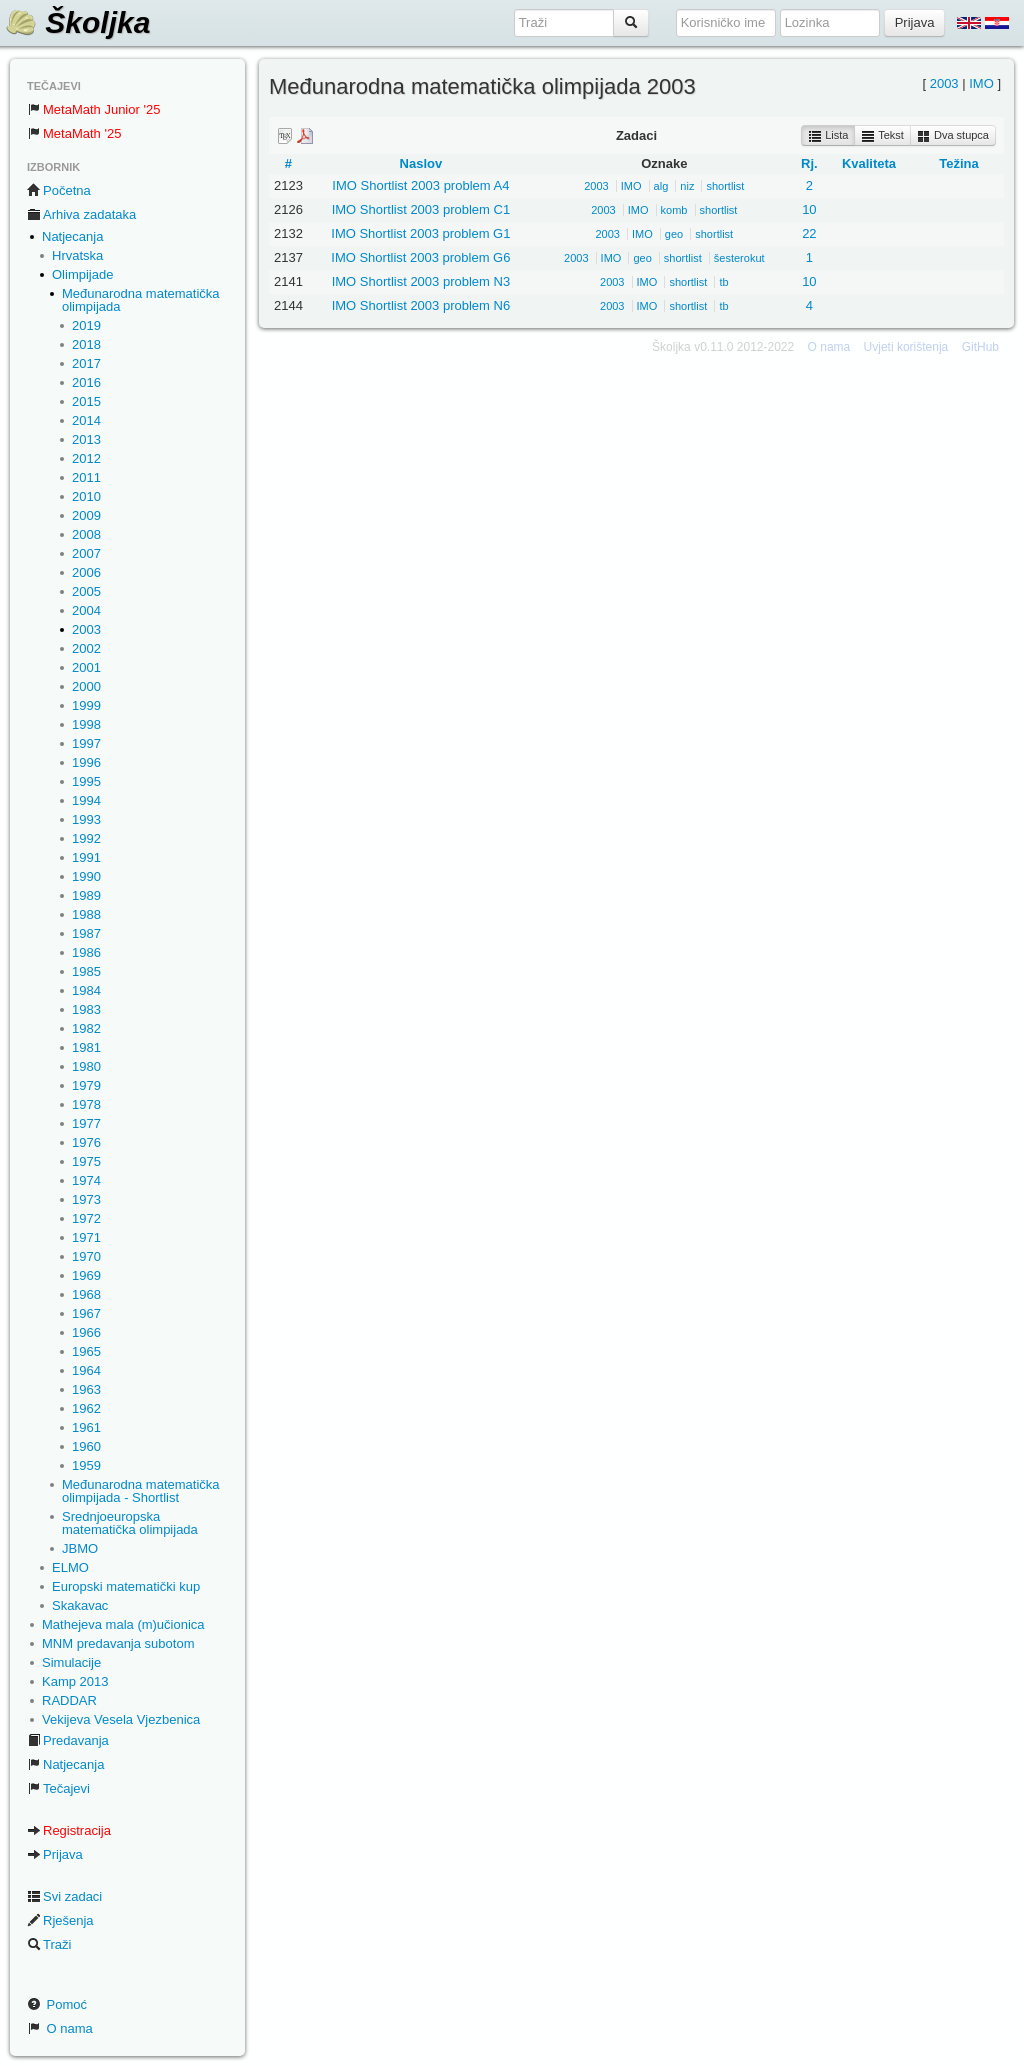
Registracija (69, 1830)
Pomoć (57, 2004)
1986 (86, 952)
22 (809, 233)
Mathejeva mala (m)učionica (123, 1624)
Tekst (882, 136)
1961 (86, 1427)
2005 (86, 591)
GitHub (980, 347)
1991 (86, 857)
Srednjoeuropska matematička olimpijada (130, 1523)
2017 (86, 363)
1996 (86, 762)
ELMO (70, 1567)
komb (674, 210)
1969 (86, 1275)
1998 (86, 724)
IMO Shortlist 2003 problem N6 (421, 305)
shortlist (725, 186)
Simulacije (71, 1662)
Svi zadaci (64, 1896)
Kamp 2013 (75, 1681)
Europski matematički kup (126, 1586)
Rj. (809, 163)
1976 (86, 1142)
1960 (86, 1446)
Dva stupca (953, 136)
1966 (86, 1332)
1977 (86, 1123)
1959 (86, 1465)
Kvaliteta (869, 163)
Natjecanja (72, 236)
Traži (49, 1944)
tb (723, 282)
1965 (86, 1351)
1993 (86, 819)
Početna (59, 190)
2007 (86, 553)
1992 (86, 838)
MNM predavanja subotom (118, 1643)
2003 (86, 629)
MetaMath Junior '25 (93, 109)
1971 (86, 1237)
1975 (86, 1161)
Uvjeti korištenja (906, 347)
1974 (86, 1180)
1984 (86, 990)
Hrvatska (77, 255)
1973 (86, 1199)
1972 (86, 1218)
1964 (86, 1370)
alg (661, 186)
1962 (86, 1408)
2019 (86, 325)
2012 (86, 458)
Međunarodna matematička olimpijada (141, 300)
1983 (86, 1009)
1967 (86, 1313)
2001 (86, 667)
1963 (86, 1389)
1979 (86, 1085)
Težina (959, 163)
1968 (86, 1294)
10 (809, 209)
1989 (86, 895)
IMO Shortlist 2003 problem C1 (421, 209)
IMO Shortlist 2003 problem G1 (420, 233)
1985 (86, 971)
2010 (86, 496)
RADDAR (69, 1700)
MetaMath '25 (74, 133)
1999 (86, 705)
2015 (86, 401)
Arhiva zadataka (81, 214)
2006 (86, 572)
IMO (981, 83)
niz (687, 186)
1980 (86, 1066)
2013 (86, 439)
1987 (86, 933)
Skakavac (80, 1605)
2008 (86, 534)
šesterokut (739, 258)
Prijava (55, 1854)
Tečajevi (58, 1788)
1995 (86, 781)
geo (674, 234)
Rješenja (60, 1920)
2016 (86, 382)
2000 (86, 686)
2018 (86, 344)
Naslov (421, 163)
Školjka (77, 22)
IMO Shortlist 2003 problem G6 (420, 257)
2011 (86, 477)
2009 (86, 515)
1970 (86, 1256)
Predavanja (68, 1740)
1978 (86, 1104)
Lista (828, 136)
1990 (86, 876)
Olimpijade (82, 274)
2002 (86, 648)
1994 (86, 800)
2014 (86, 420)
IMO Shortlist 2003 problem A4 (420, 185)
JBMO (80, 1548)
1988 (86, 914)
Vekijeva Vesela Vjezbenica (121, 1719)
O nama (60, 2028)
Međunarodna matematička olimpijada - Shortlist (141, 1491)
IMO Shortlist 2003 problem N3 (421, 281)
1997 (86, 743)
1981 (86, 1047)
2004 (86, 610)
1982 (86, 1028)
